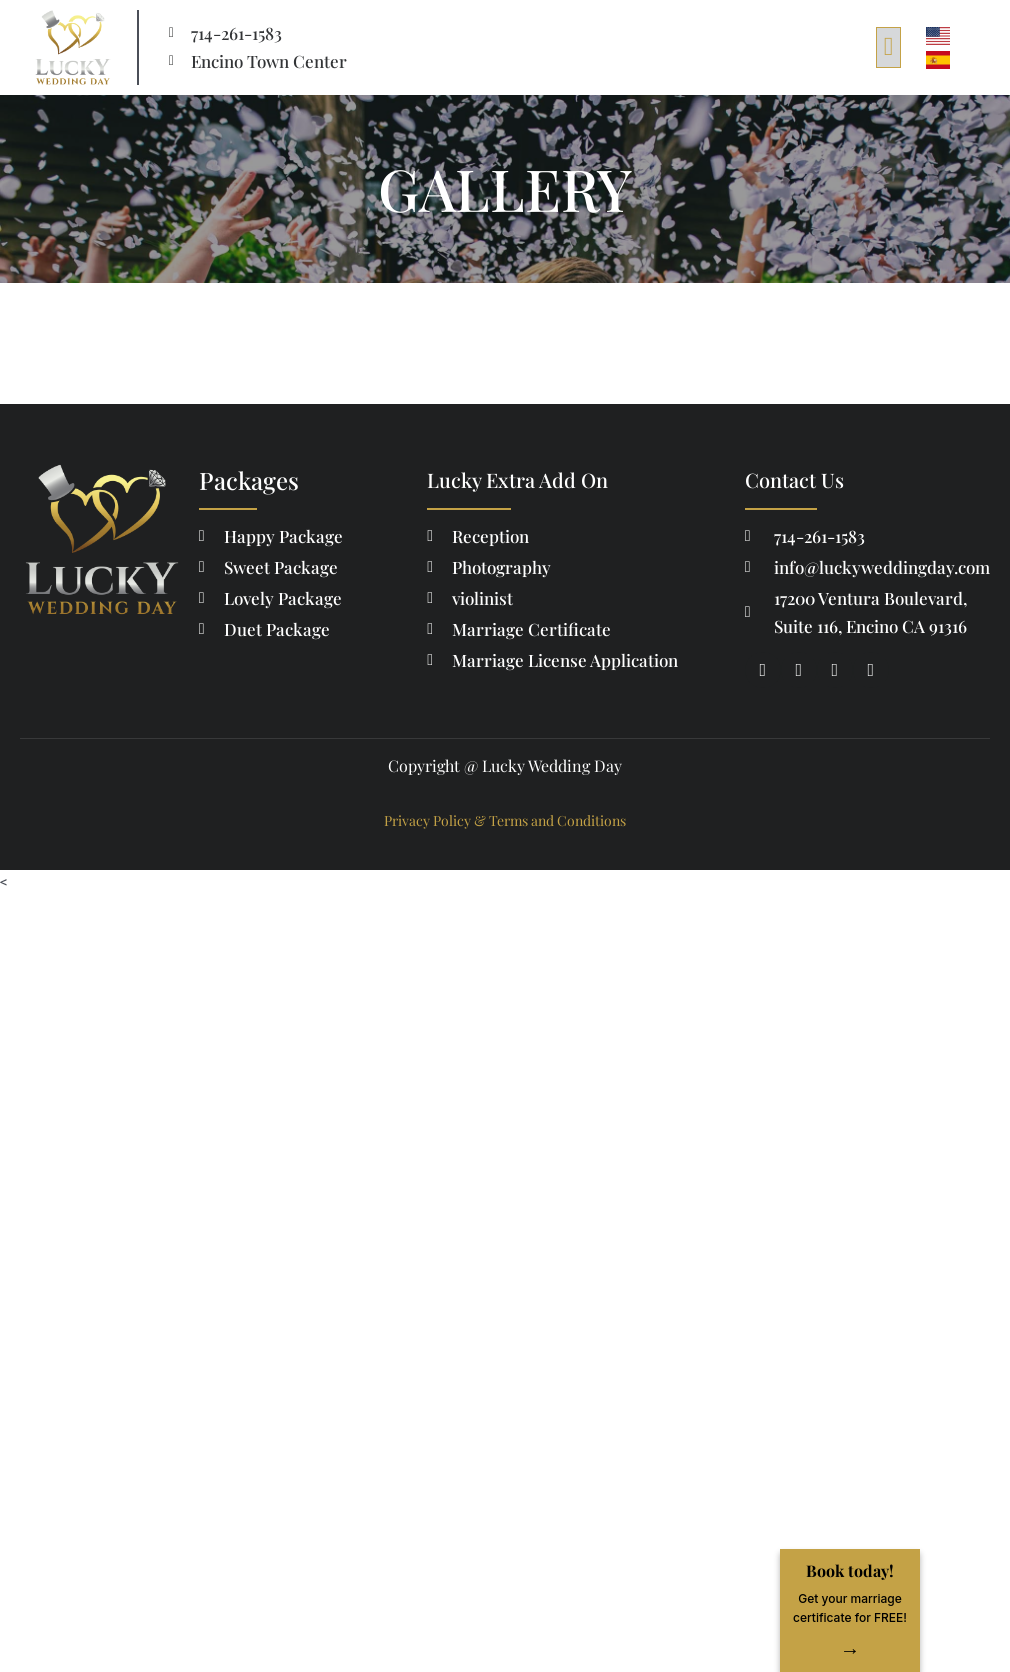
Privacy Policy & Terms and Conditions (505, 820)
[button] (888, 47)
